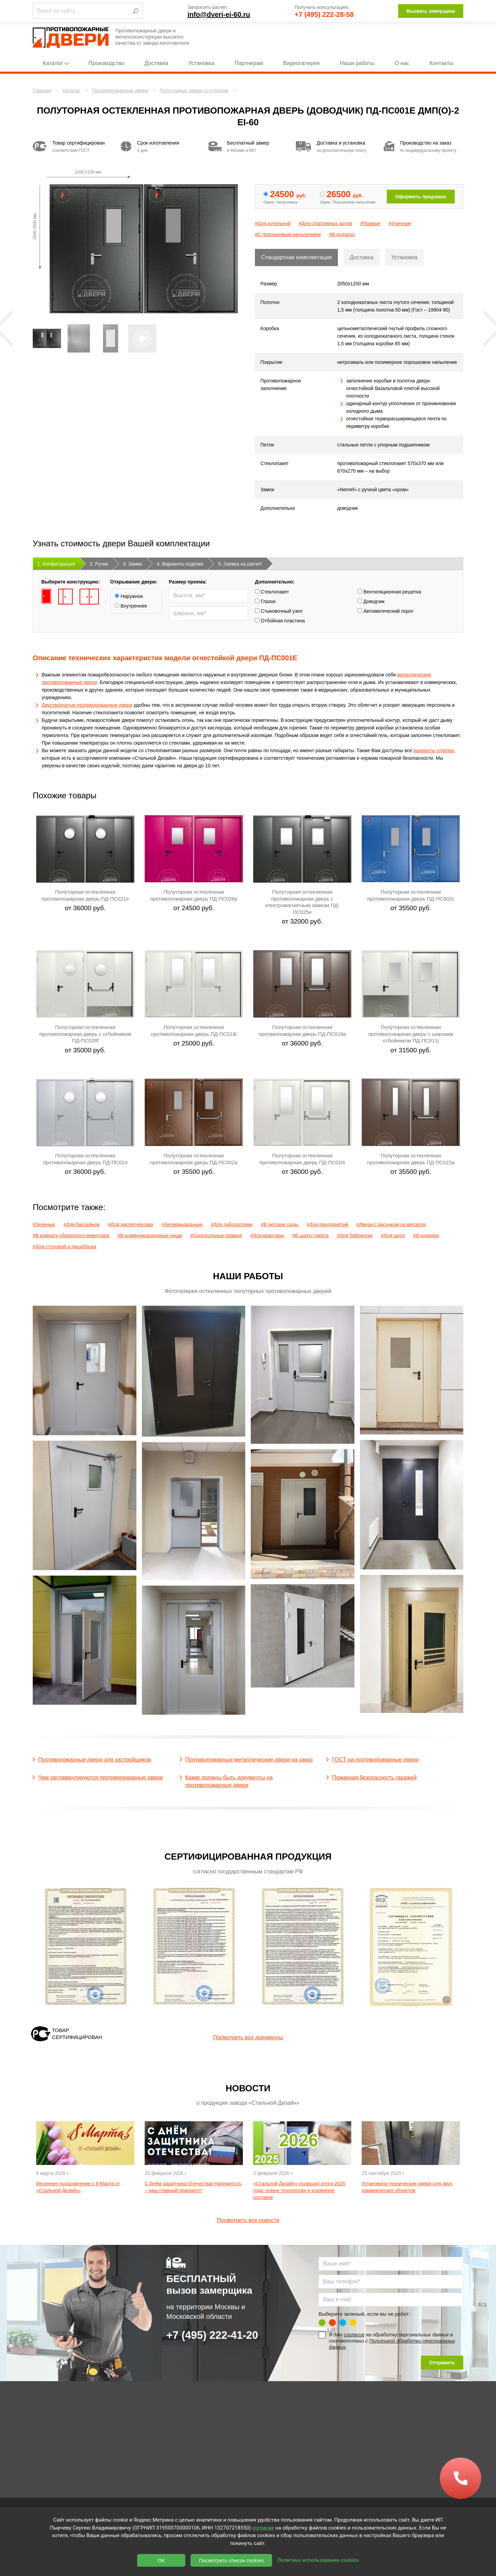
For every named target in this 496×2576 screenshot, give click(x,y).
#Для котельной (272, 223)
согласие (354, 2334)
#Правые (370, 223)
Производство (106, 63)
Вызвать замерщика (430, 11)
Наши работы (357, 63)
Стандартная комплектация (296, 257)
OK (161, 2560)
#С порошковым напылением (288, 234)
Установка (201, 63)
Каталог (55, 63)
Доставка (156, 63)
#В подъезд (341, 234)
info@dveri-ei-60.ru (218, 14)
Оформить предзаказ (420, 196)
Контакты (441, 63)
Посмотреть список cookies (231, 2560)
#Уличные (400, 223)
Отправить (442, 2362)
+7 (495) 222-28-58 (324, 14)
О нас (402, 63)
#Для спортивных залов (325, 223)
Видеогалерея (301, 63)
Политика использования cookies (318, 2560)
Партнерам (249, 63)
